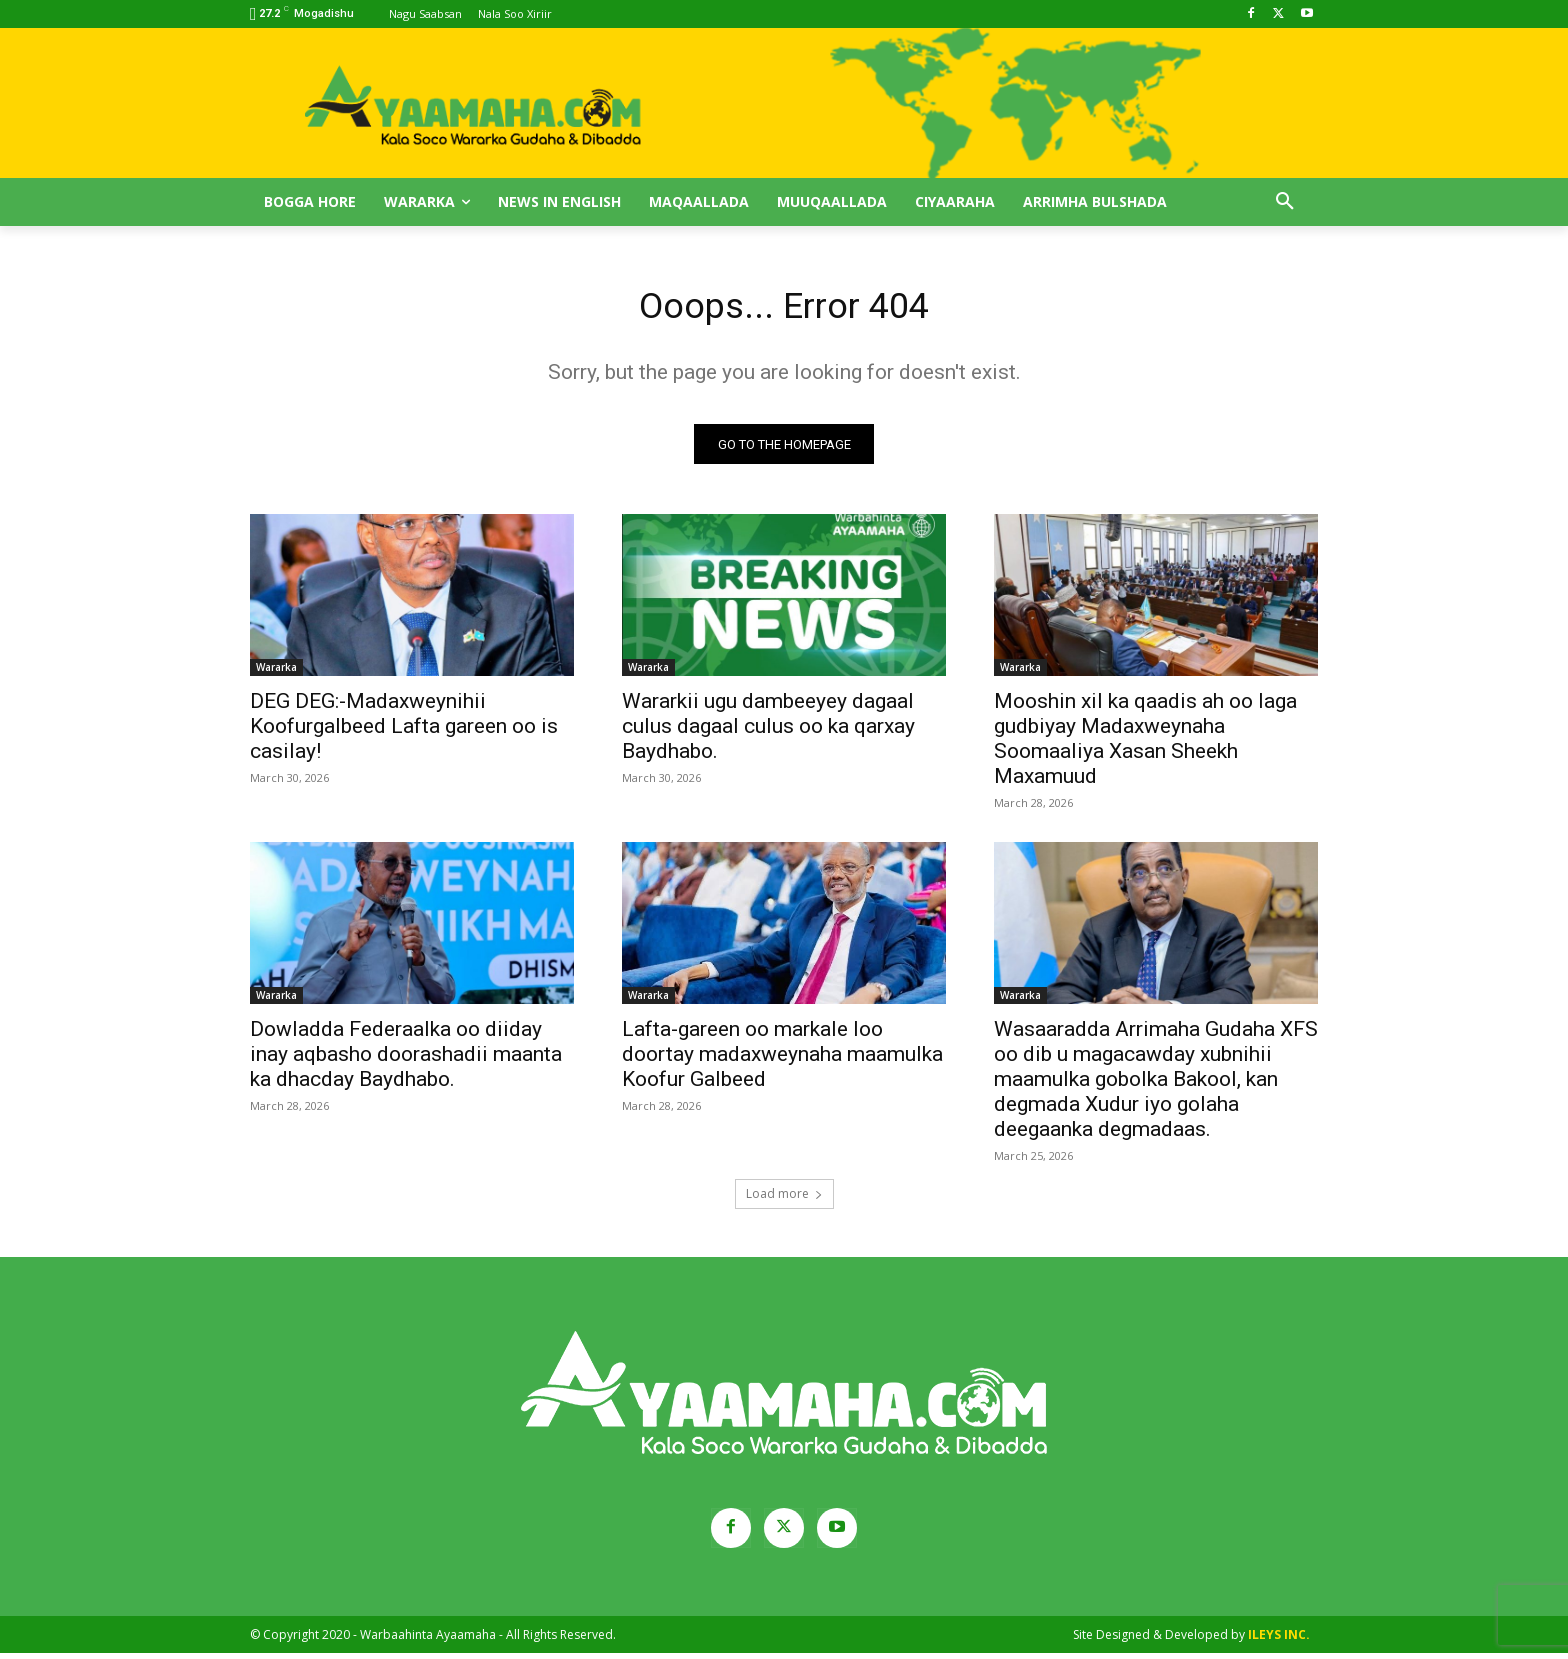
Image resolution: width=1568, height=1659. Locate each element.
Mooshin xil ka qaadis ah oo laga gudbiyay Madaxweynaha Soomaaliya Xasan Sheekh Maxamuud (1145, 744)
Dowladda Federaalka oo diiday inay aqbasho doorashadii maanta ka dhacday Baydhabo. (406, 1060)
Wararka (276, 673)
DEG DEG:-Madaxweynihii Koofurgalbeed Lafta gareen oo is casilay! (404, 732)
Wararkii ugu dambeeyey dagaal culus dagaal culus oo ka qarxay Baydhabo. (768, 732)
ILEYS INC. (1279, 1640)
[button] (1285, 202)
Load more (784, 1199)
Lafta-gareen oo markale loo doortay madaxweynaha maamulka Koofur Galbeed (782, 1060)
